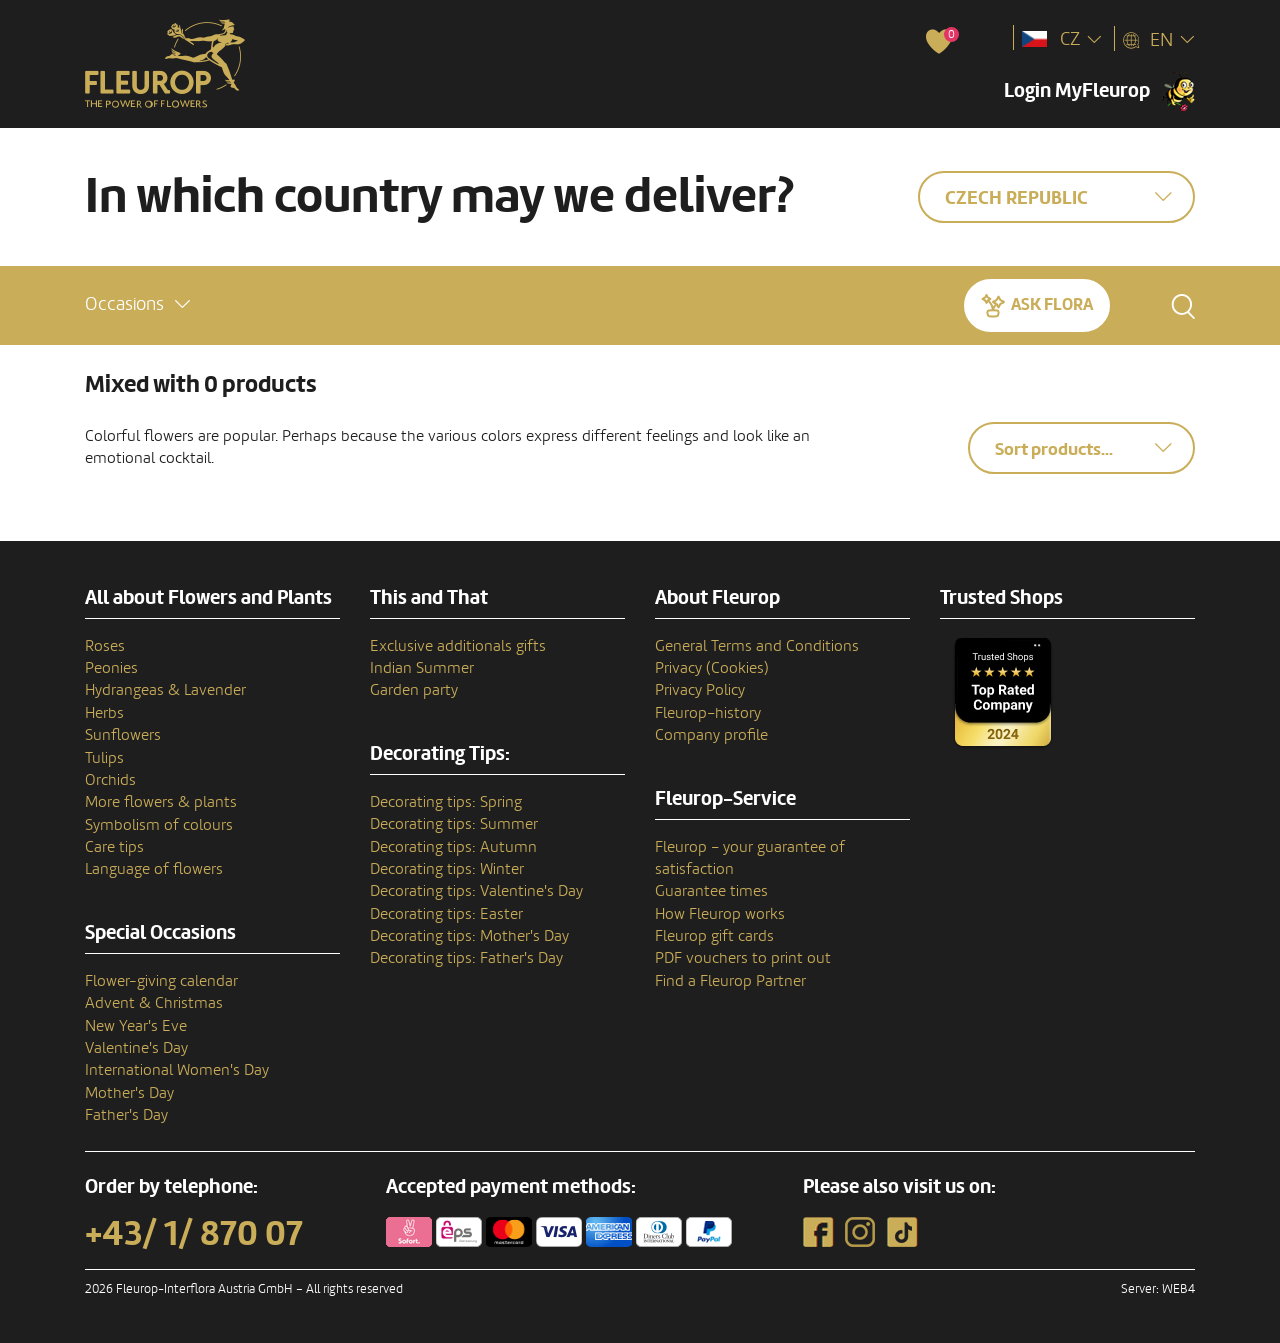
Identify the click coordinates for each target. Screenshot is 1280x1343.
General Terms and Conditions (757, 646)
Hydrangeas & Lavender (165, 690)
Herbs (104, 713)
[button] (137, 304)
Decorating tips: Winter (447, 869)
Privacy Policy (700, 690)
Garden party (414, 690)
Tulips (104, 758)
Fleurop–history (708, 713)
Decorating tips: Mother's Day (469, 936)
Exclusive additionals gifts (458, 646)
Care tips (114, 847)
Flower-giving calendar (161, 981)
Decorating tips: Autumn (453, 847)
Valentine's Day (136, 1048)
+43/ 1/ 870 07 (194, 1234)
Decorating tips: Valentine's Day (476, 891)
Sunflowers (123, 735)
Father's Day (126, 1115)
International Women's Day (177, 1070)
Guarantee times (711, 891)
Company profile (711, 735)
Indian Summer (422, 668)
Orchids (110, 780)
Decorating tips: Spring (446, 802)
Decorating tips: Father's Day (466, 958)
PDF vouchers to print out (743, 958)
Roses (105, 646)
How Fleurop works (720, 914)
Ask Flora (1052, 304)
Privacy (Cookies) (712, 668)
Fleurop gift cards (714, 936)
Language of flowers (154, 869)
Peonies (111, 668)
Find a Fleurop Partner (730, 981)
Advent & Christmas (154, 1003)
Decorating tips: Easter (446, 914)
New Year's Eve (136, 1026)
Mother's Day (129, 1093)
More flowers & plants (161, 802)
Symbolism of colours (159, 825)
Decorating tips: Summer (454, 824)
